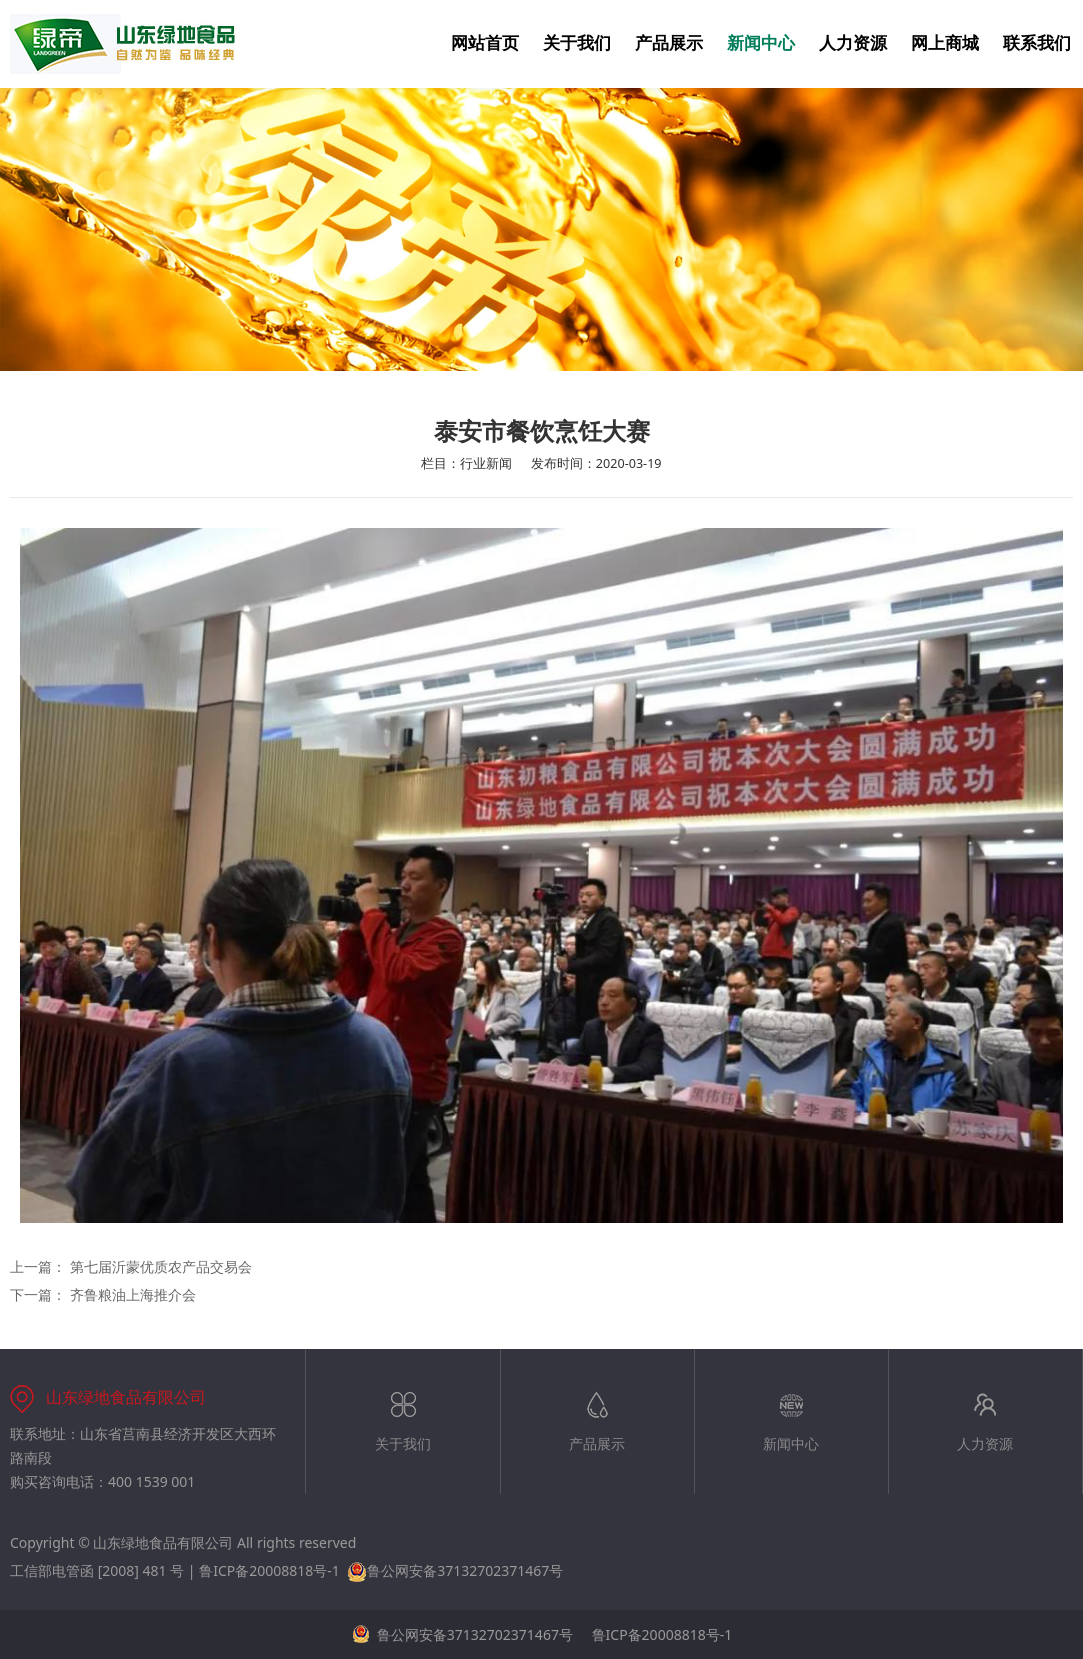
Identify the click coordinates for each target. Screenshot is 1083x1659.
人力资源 (853, 43)
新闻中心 (761, 43)
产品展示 (669, 43)
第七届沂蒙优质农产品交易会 (161, 1266)
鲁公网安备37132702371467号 (455, 1570)
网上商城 (945, 43)
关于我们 (577, 43)
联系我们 (1037, 43)
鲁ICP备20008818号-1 (269, 1570)
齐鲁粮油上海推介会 (133, 1294)
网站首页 (485, 43)
